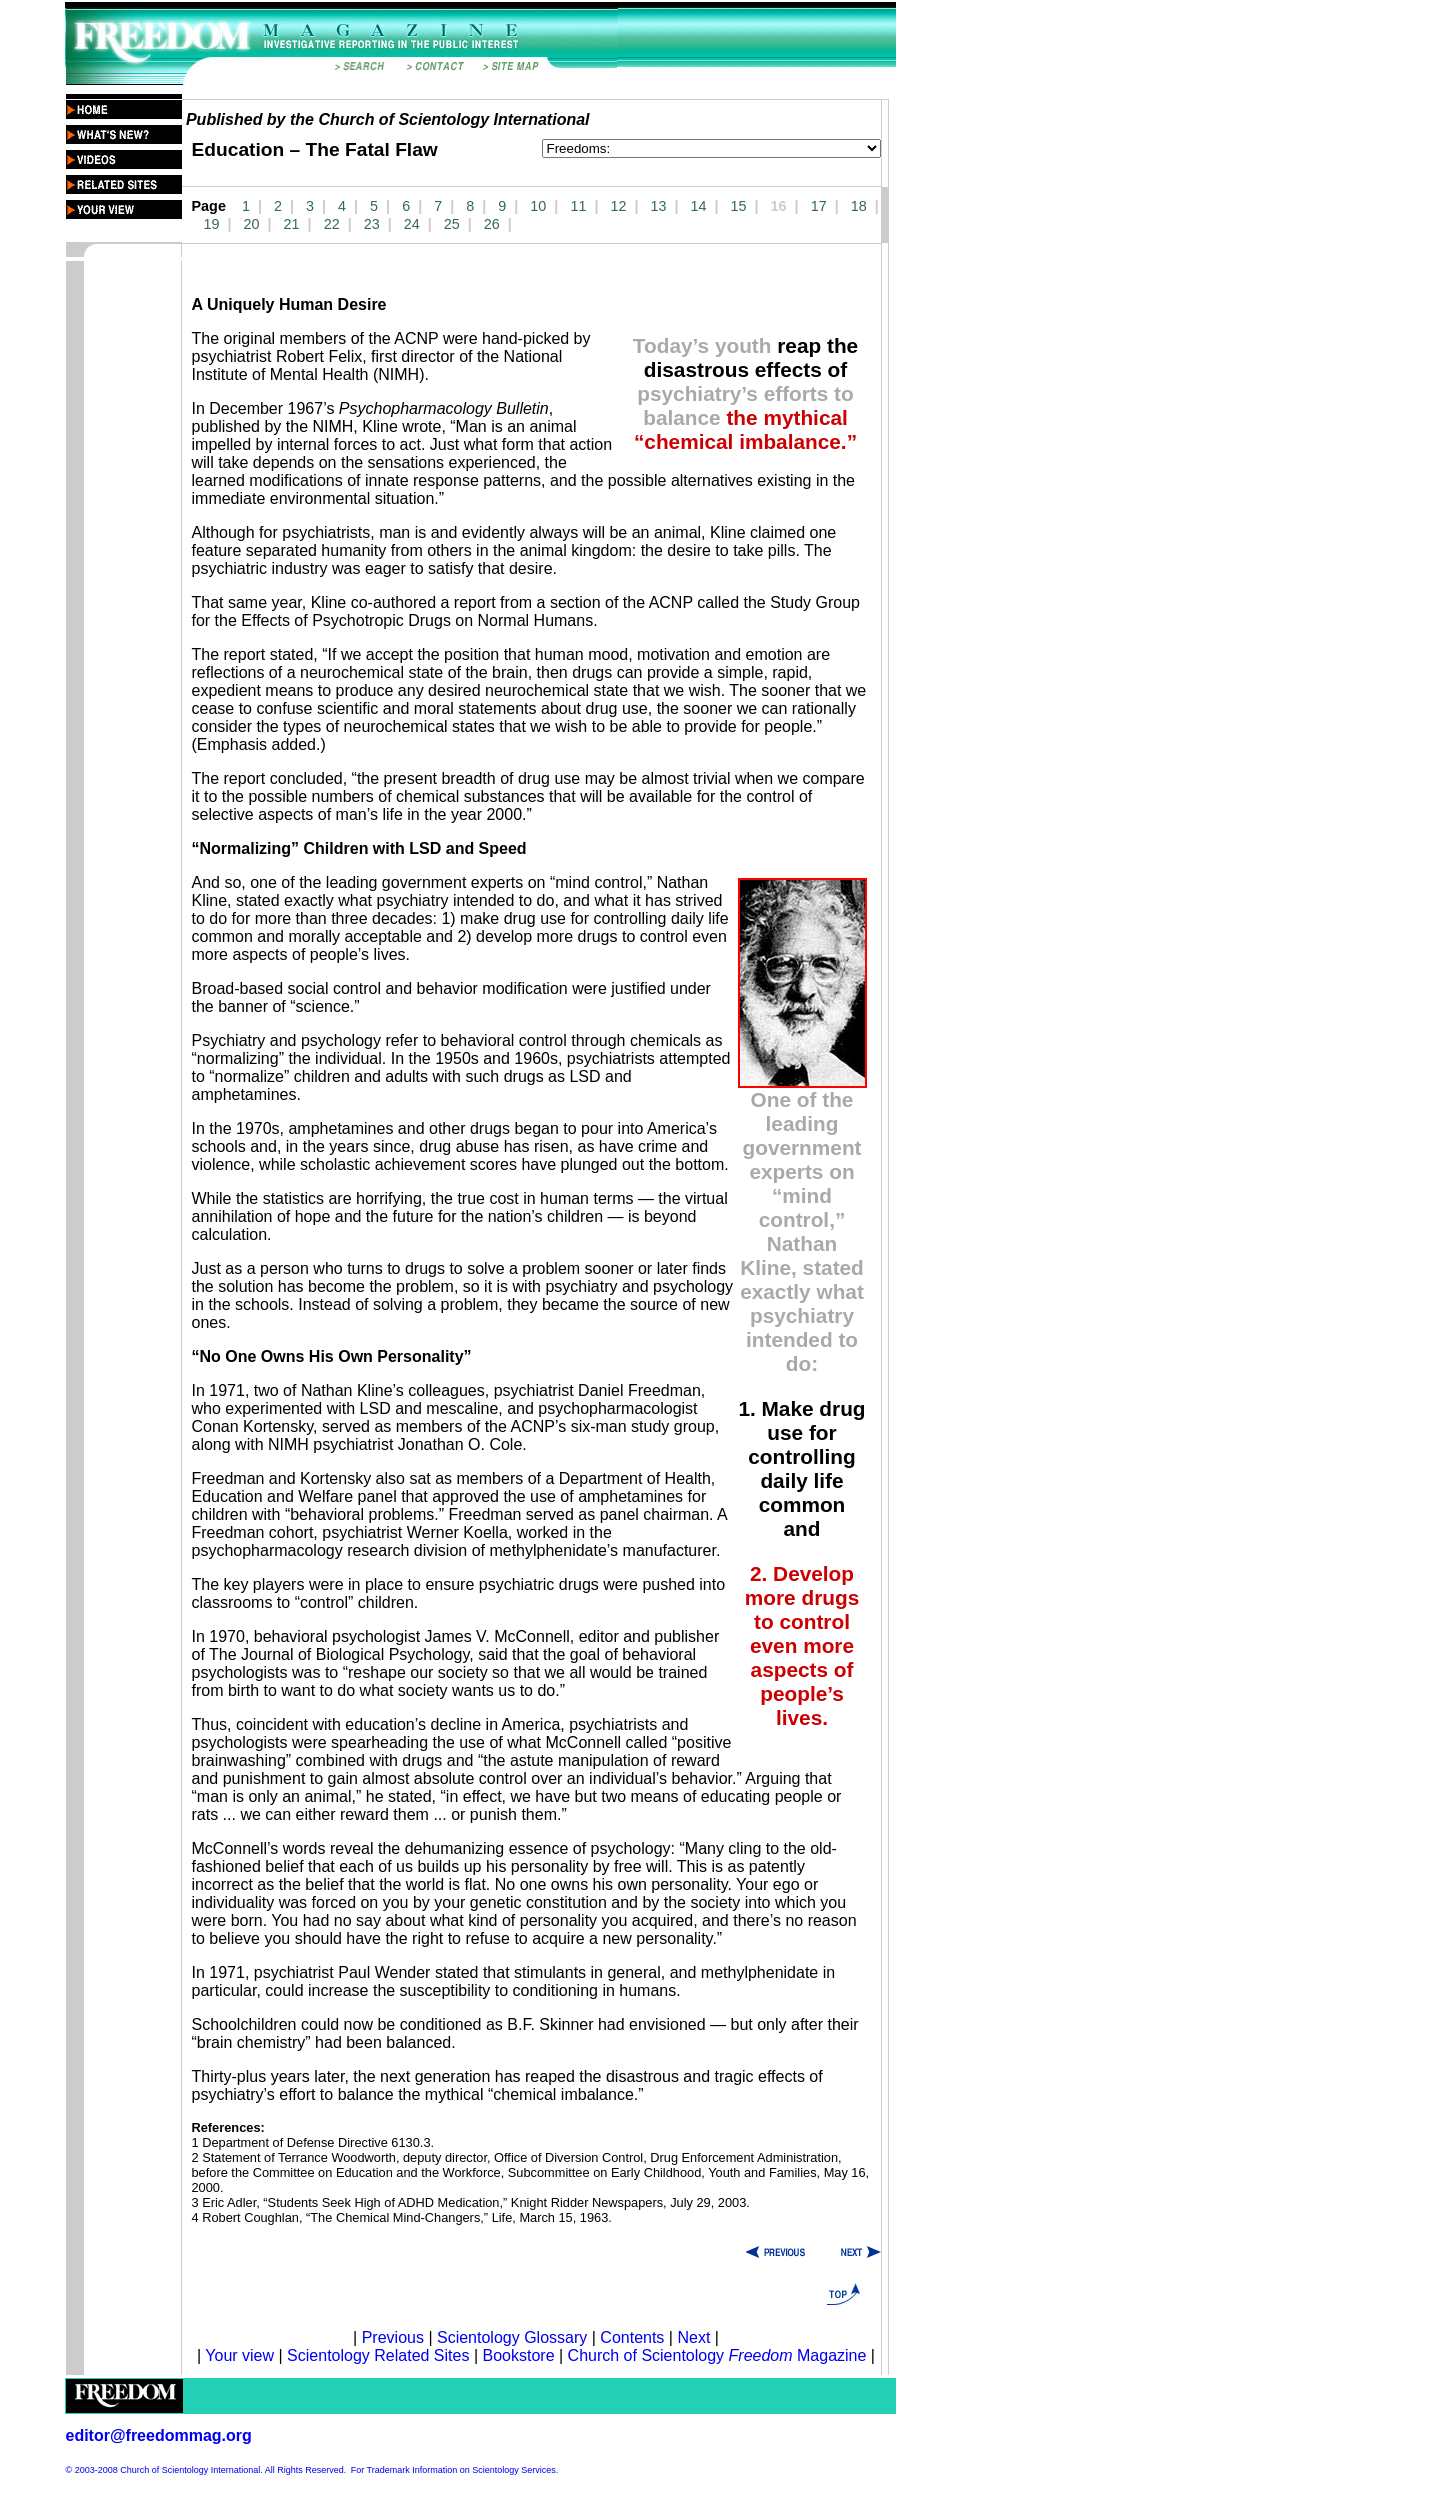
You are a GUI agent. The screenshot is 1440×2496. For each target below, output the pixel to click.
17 (819, 206)
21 (292, 224)
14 (699, 206)
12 (618, 206)
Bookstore (518, 2355)
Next (693, 2337)
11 (578, 206)
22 (332, 224)
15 (739, 206)
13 (658, 206)
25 (452, 224)
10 (538, 206)
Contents (632, 2337)
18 (859, 206)
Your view (239, 2355)
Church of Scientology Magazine (717, 2355)
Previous (395, 2337)
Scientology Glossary (512, 2337)
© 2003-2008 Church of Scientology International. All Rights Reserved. (206, 2470)
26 (492, 224)
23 (372, 224)
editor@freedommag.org (159, 2435)
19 (212, 224)
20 (252, 224)
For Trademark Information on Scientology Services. (455, 2470)
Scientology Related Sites (378, 2355)
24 (412, 224)
